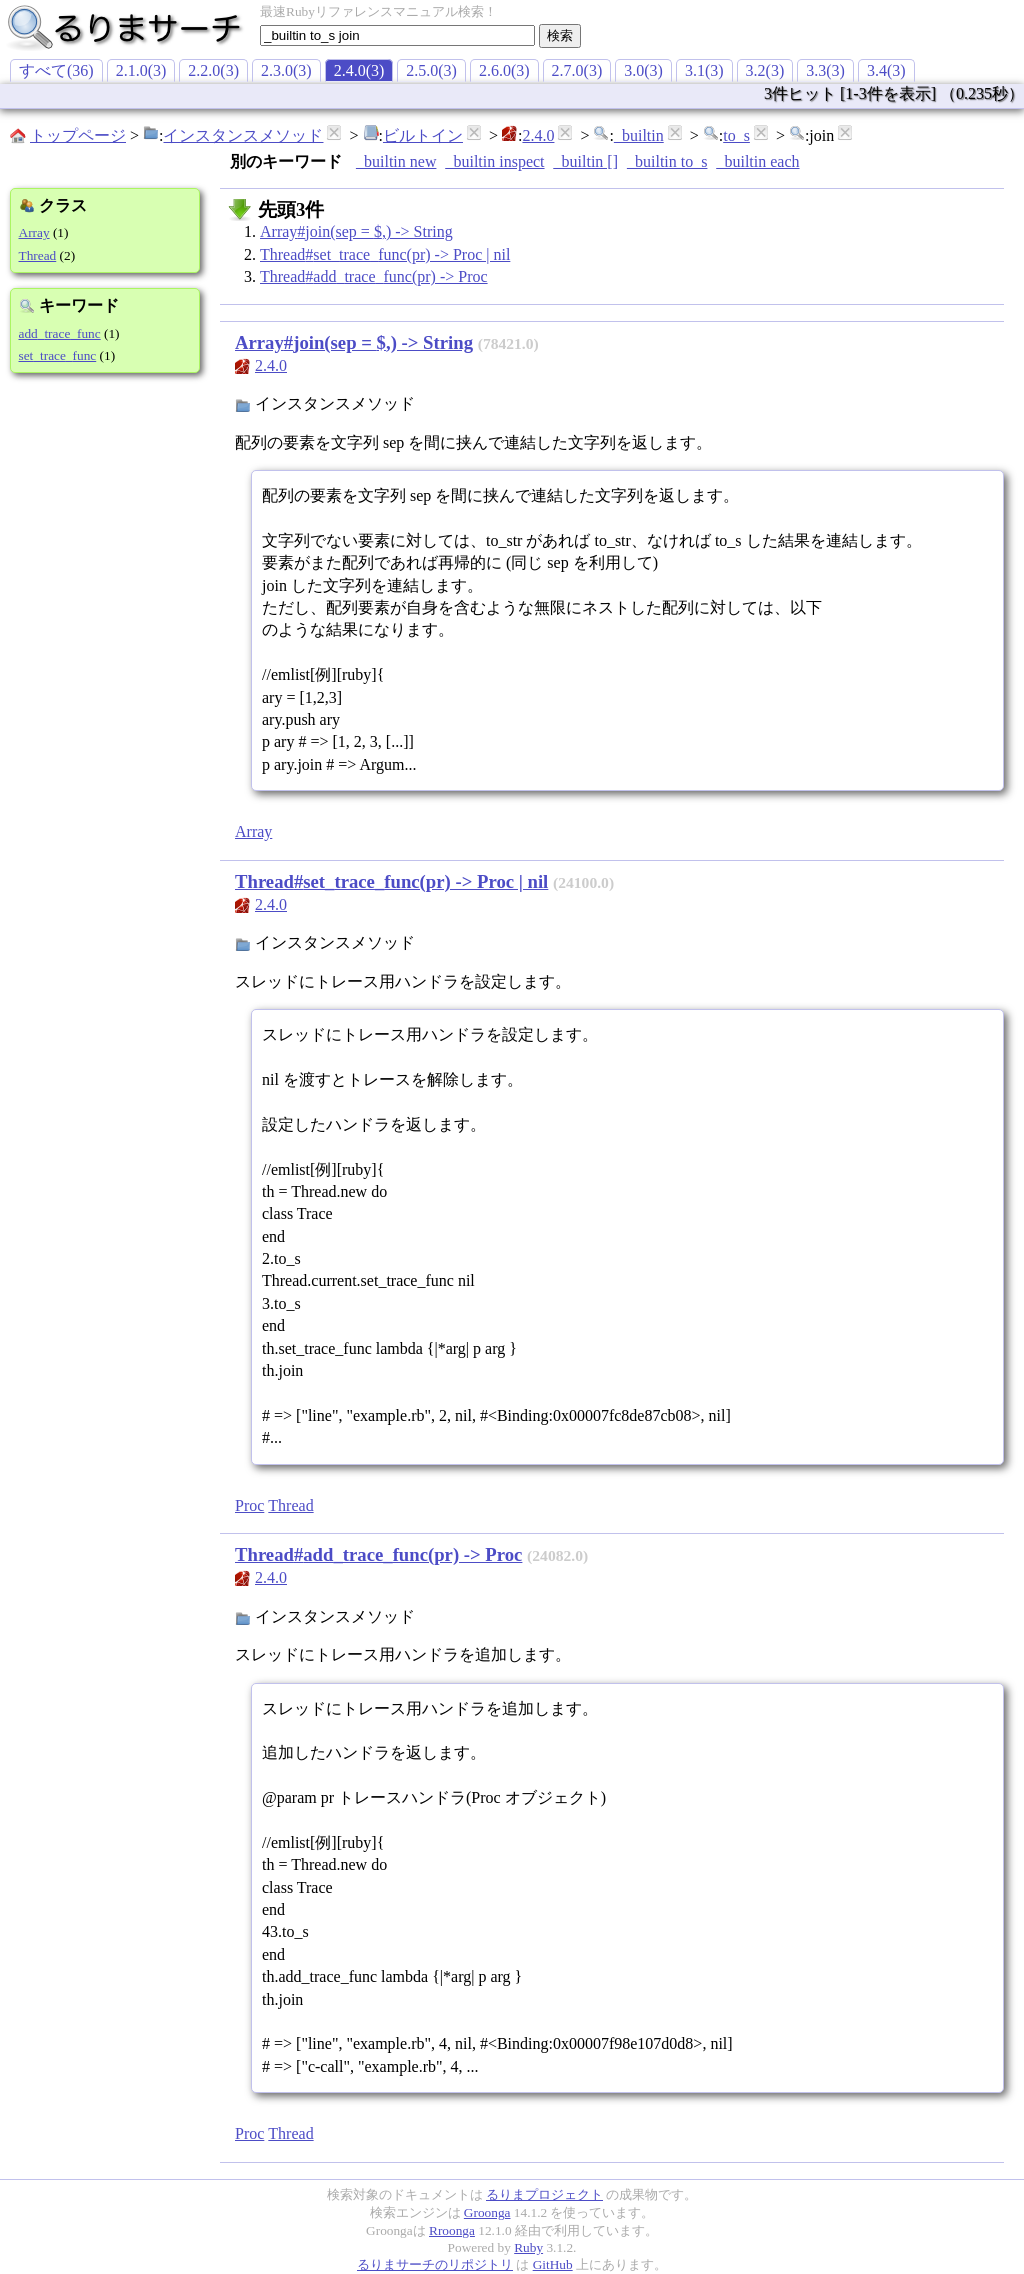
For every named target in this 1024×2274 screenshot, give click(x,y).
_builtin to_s (667, 161)
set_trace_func (58, 355)
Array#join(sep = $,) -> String (356, 231)
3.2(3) (765, 70)
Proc (249, 1505)
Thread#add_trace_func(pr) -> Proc (374, 276)
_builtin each (757, 161)
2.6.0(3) (504, 70)
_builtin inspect (494, 161)
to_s (736, 135)
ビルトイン (423, 135)
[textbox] (397, 35)
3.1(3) (704, 70)
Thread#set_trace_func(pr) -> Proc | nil (385, 254)
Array (34, 232)
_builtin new (396, 161)
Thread (38, 255)
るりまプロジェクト (544, 2194)
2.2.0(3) (213, 70)
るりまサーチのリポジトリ (435, 2264)
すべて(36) (56, 70)
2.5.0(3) (431, 70)
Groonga (487, 2212)
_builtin (639, 135)
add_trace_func (60, 333)
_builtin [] (586, 161)
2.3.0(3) (286, 70)
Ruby (528, 2247)
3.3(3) (825, 70)
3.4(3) (886, 70)
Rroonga (452, 2230)
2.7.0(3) (577, 70)
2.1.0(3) (141, 70)
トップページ (78, 135)
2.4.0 (538, 135)
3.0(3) (643, 70)
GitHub (553, 2264)
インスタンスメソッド (243, 135)
